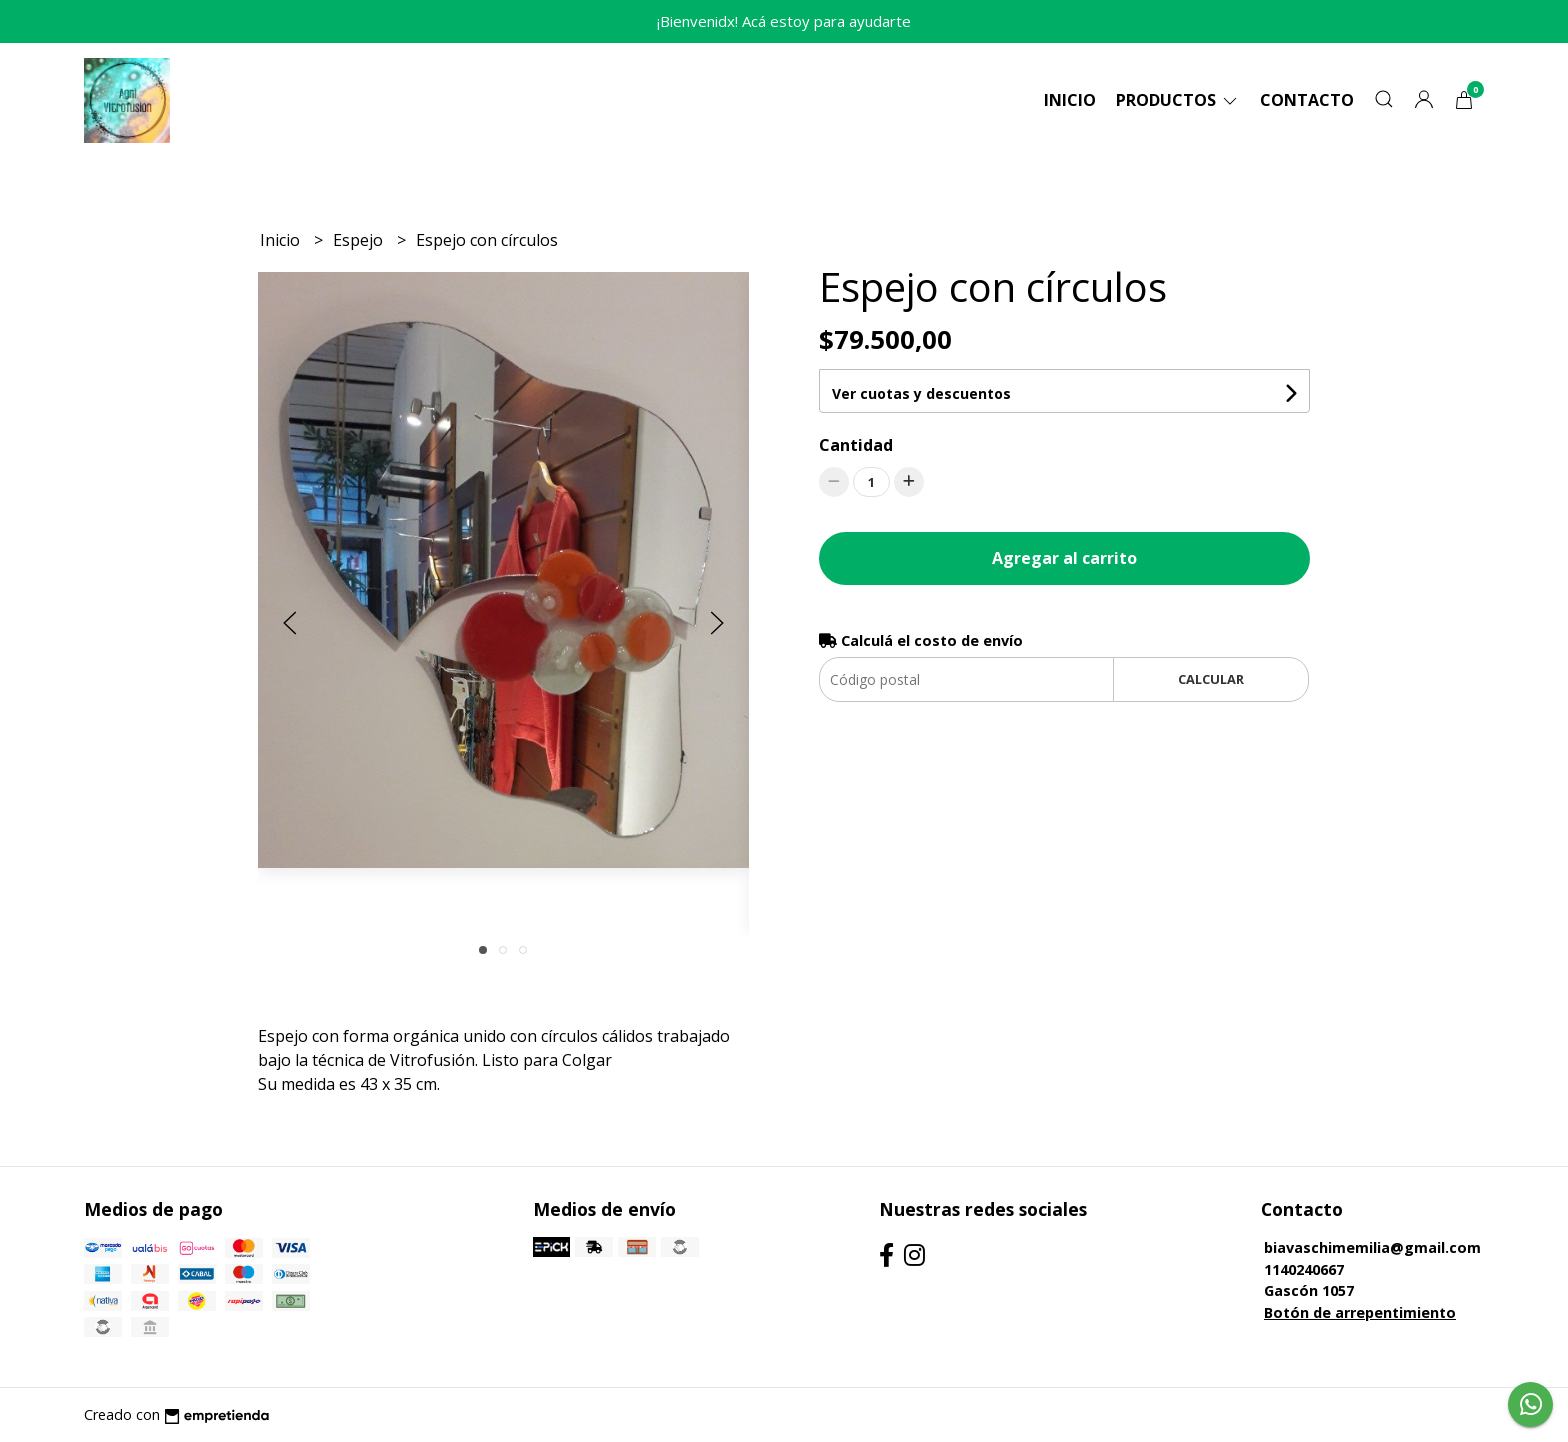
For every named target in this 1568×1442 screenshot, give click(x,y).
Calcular (1211, 679)
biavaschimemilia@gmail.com (1372, 1247)
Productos (1178, 100)
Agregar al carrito (1064, 558)
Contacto (1307, 100)
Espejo (360, 240)
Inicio (1070, 100)
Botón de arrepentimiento (1360, 1312)
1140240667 (1304, 1269)
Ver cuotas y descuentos (921, 393)
